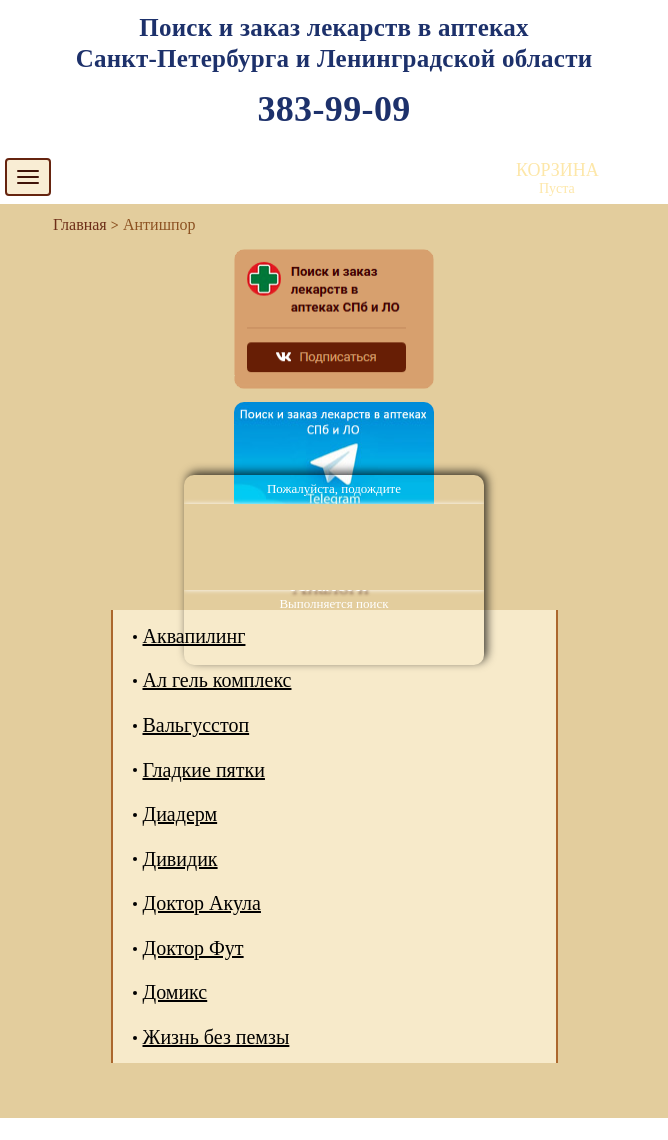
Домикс (175, 992)
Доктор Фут (193, 948)
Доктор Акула (202, 903)
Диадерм (180, 814)
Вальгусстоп (196, 725)
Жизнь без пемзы (216, 1037)
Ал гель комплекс (217, 680)
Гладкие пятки (204, 770)
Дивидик (180, 859)
